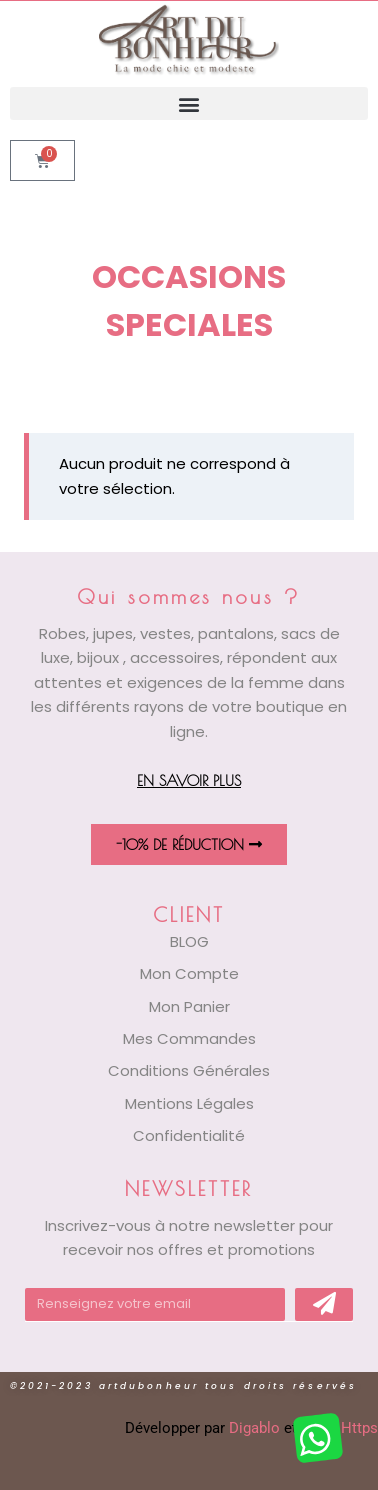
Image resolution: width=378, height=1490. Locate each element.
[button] (189, 103)
